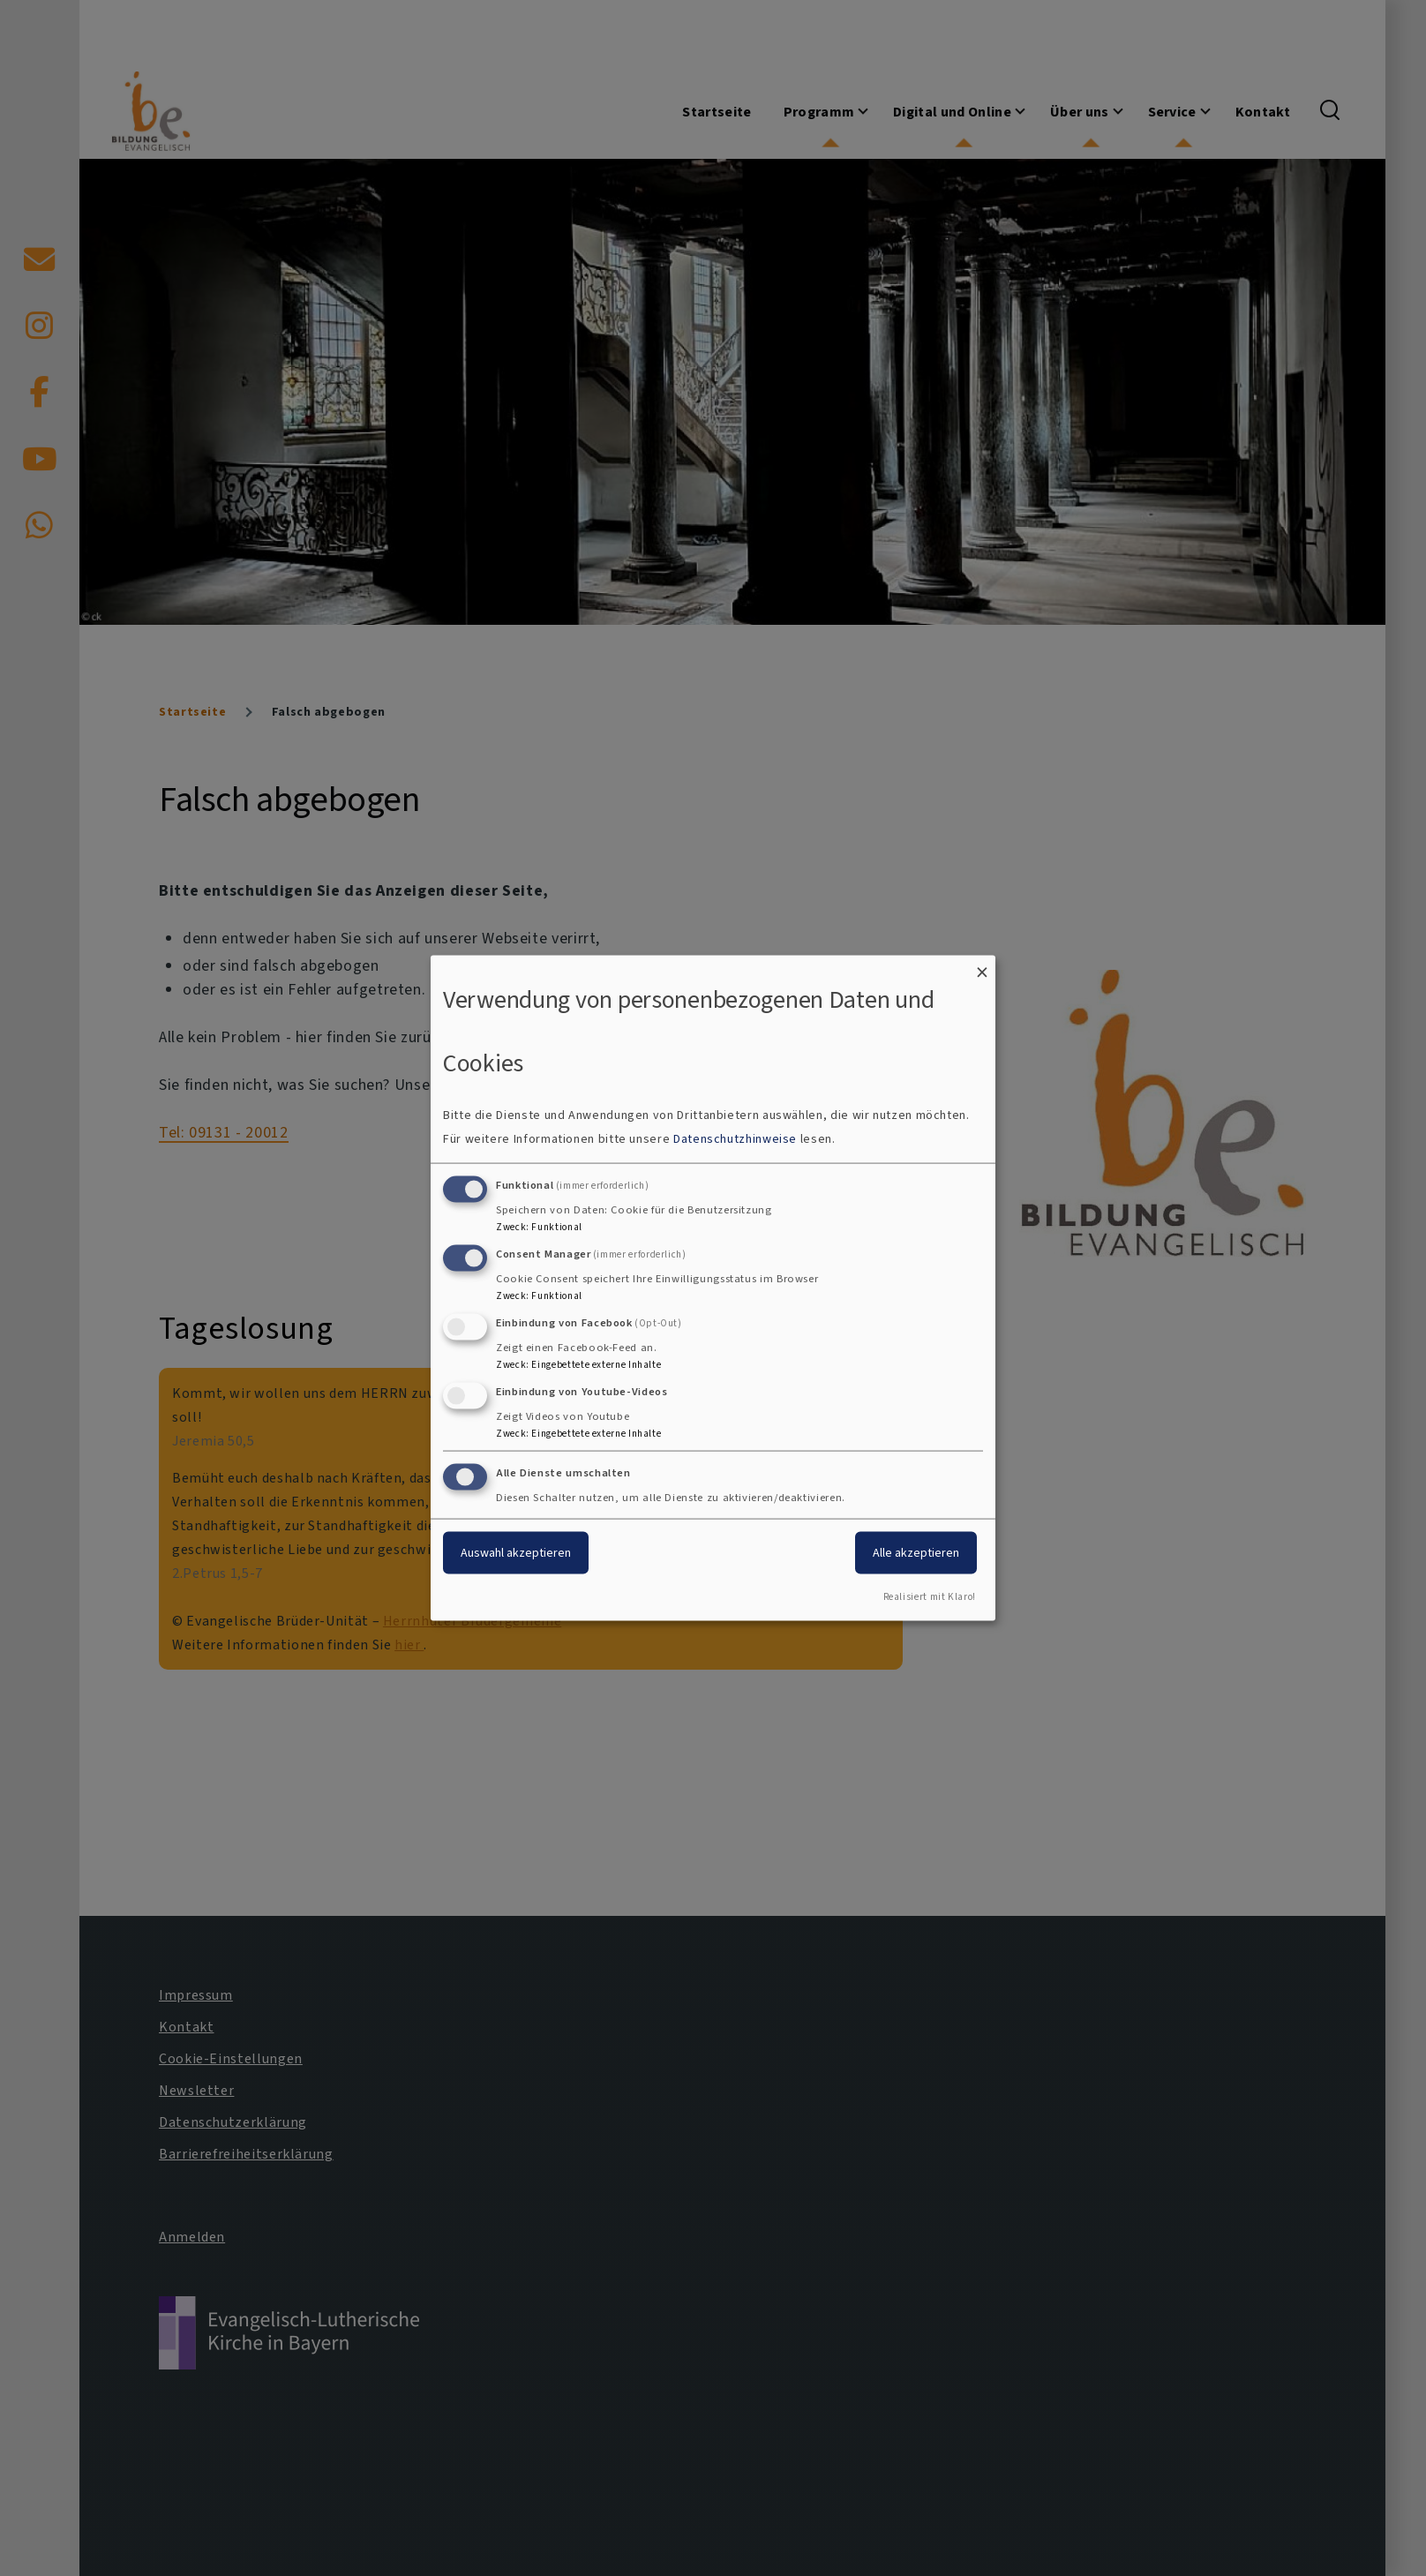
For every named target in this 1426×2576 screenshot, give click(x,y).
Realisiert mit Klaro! (929, 1596)
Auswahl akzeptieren (516, 1552)
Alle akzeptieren (916, 1552)
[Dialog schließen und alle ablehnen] (982, 966)
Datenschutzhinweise (735, 1138)
